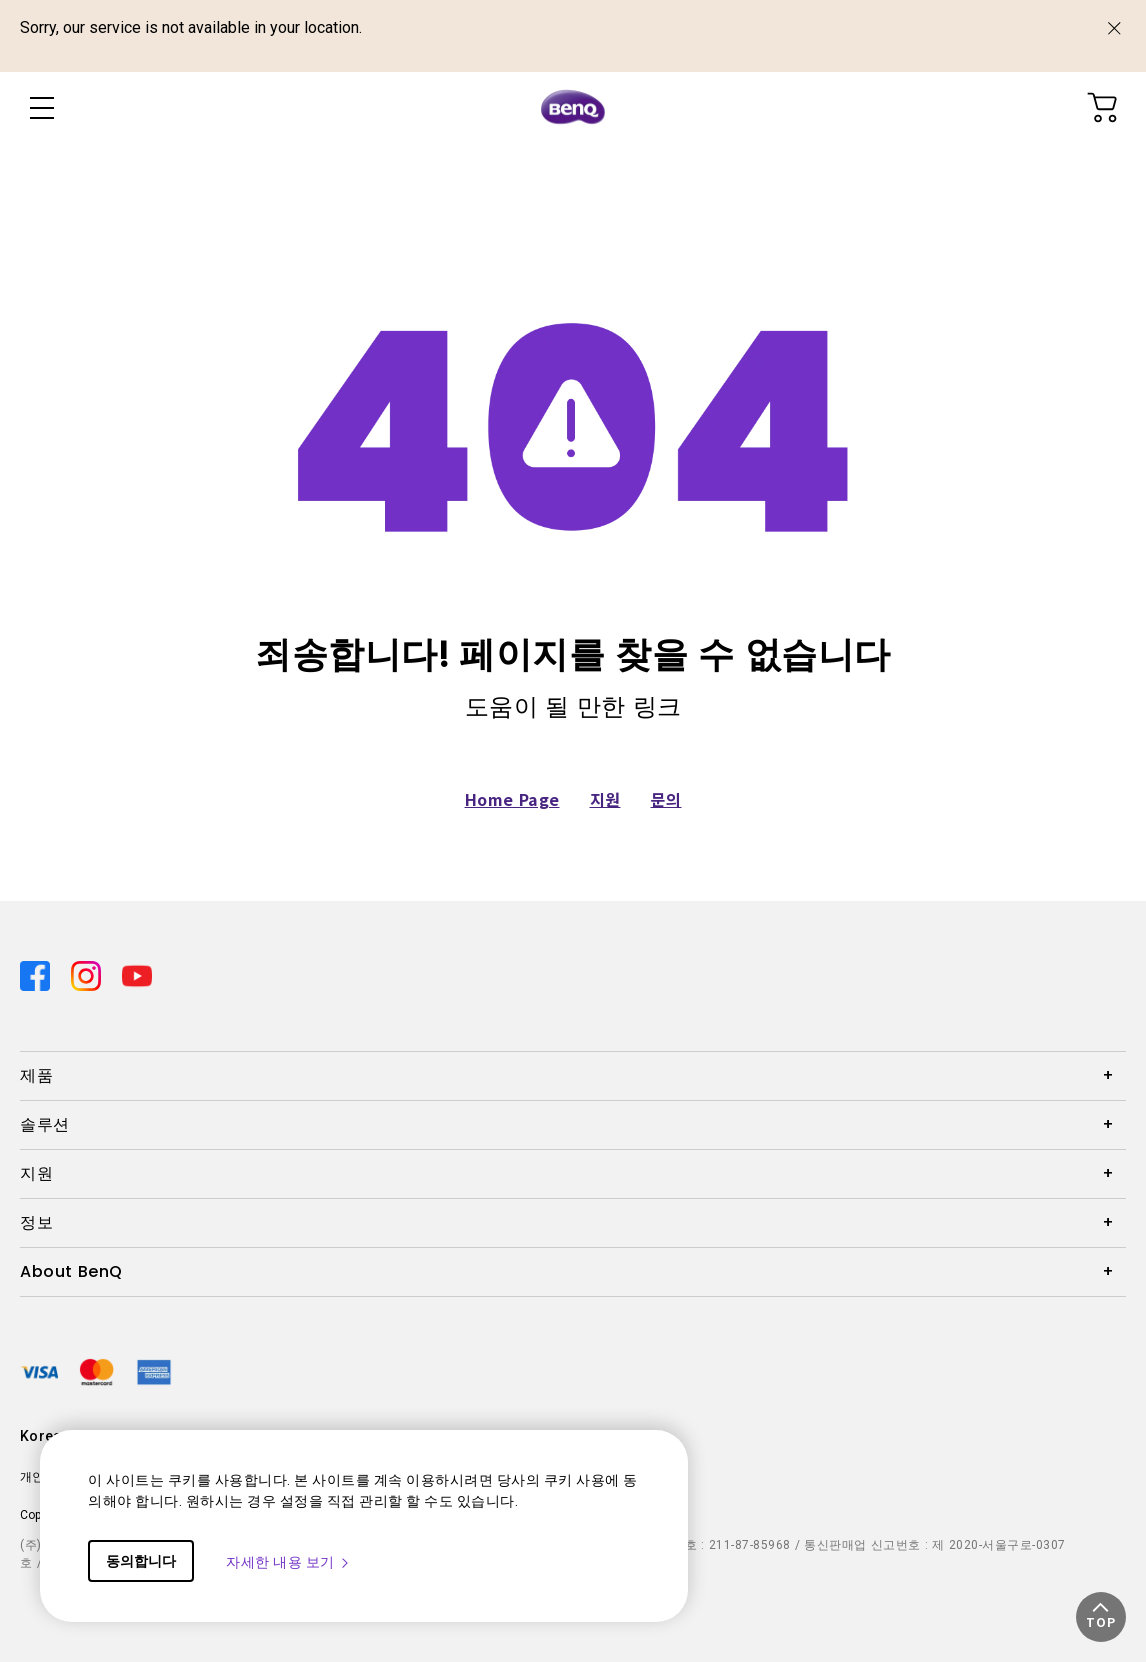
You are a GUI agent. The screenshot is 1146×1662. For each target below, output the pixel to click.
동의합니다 (141, 1561)
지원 (605, 799)
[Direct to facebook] (37, 974)
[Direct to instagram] (88, 974)
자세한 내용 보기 (288, 1562)
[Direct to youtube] (137, 974)
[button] (1101, 1617)
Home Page (512, 799)
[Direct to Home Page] (573, 108)
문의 (666, 799)
